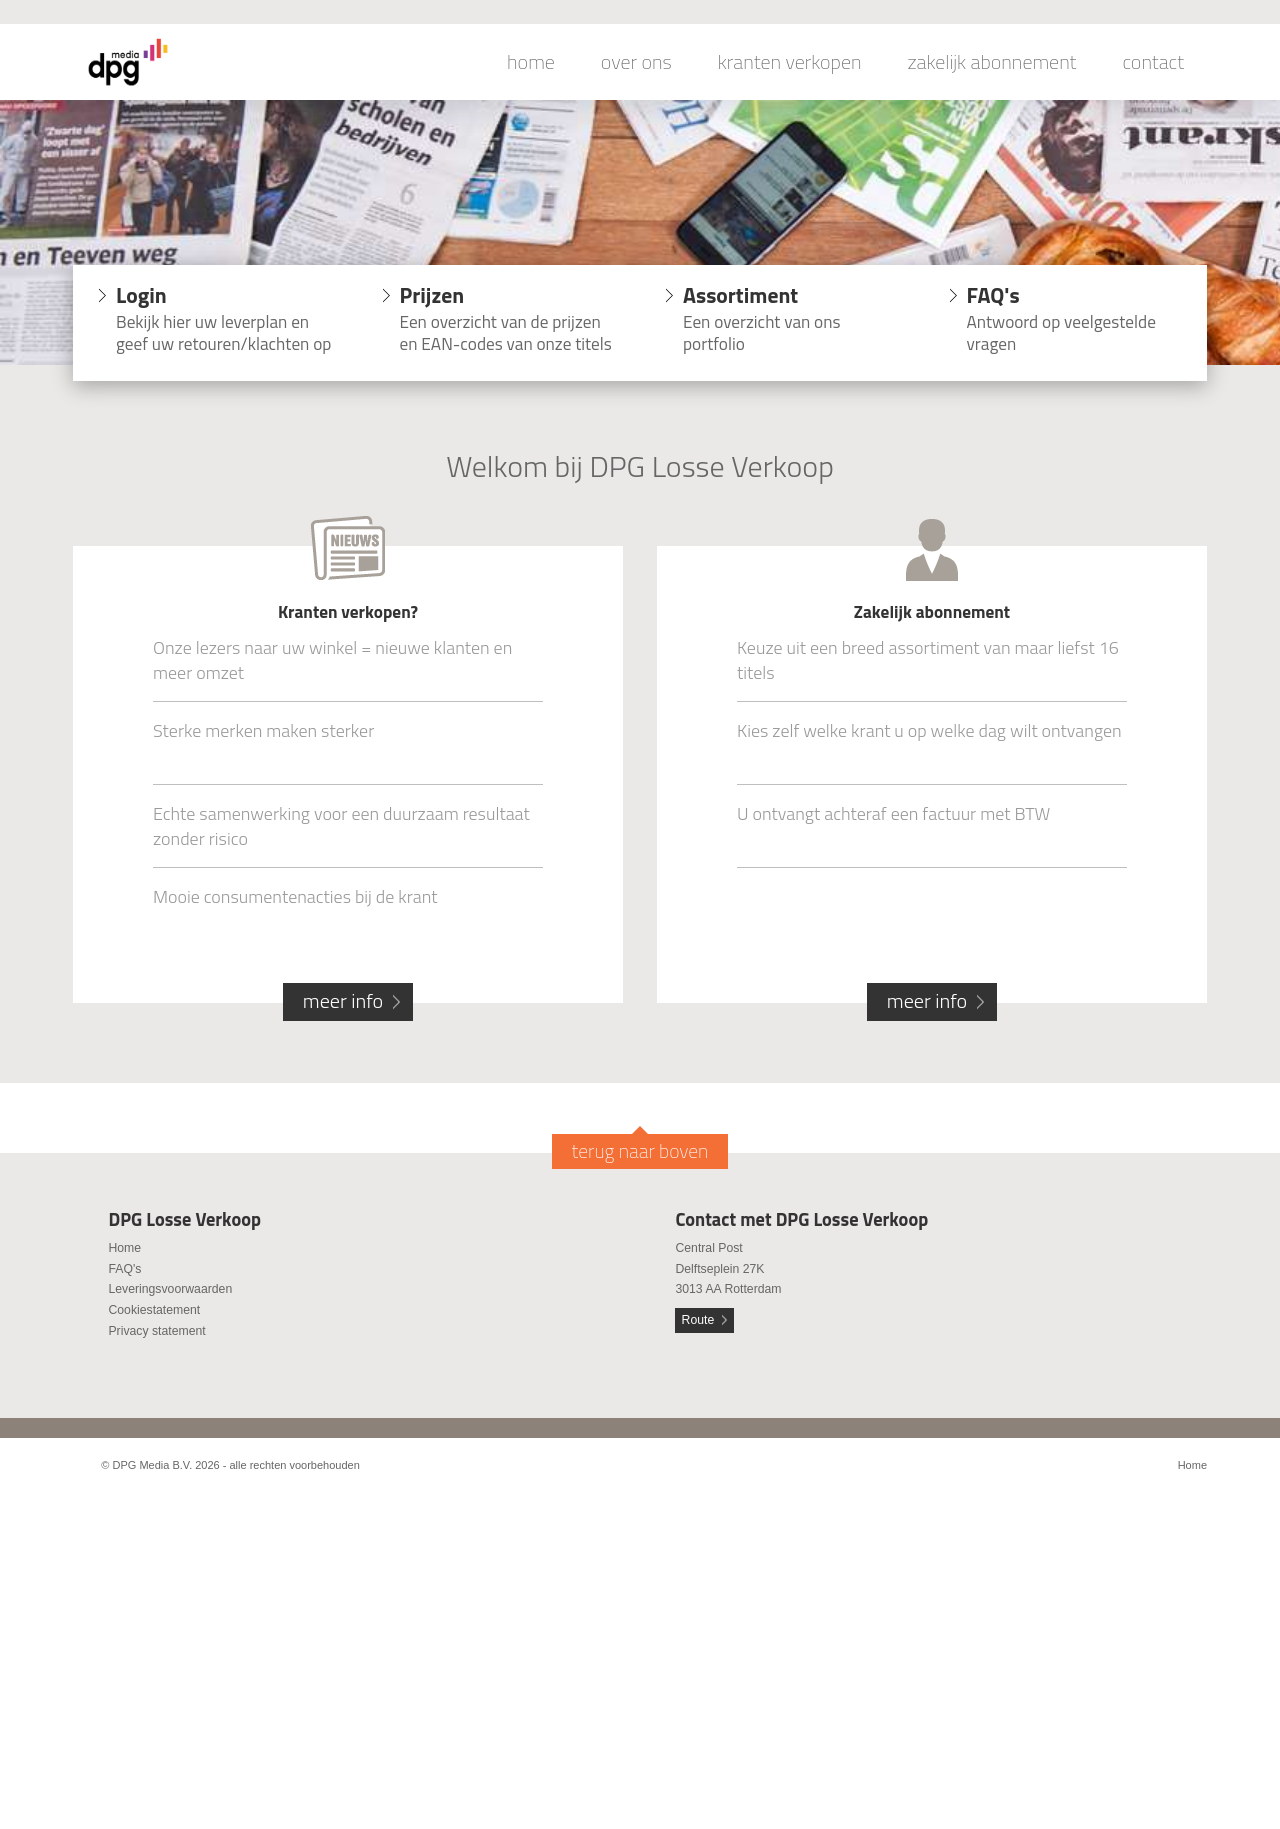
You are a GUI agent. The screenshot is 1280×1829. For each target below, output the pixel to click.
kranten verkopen (790, 62)
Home (124, 1248)
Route (698, 1320)
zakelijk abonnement (992, 62)
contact (1153, 62)
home (531, 62)
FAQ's (124, 1269)
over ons (636, 62)
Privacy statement (156, 1331)
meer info (343, 1000)
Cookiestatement (154, 1310)
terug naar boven (640, 1151)
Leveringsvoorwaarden (170, 1289)
